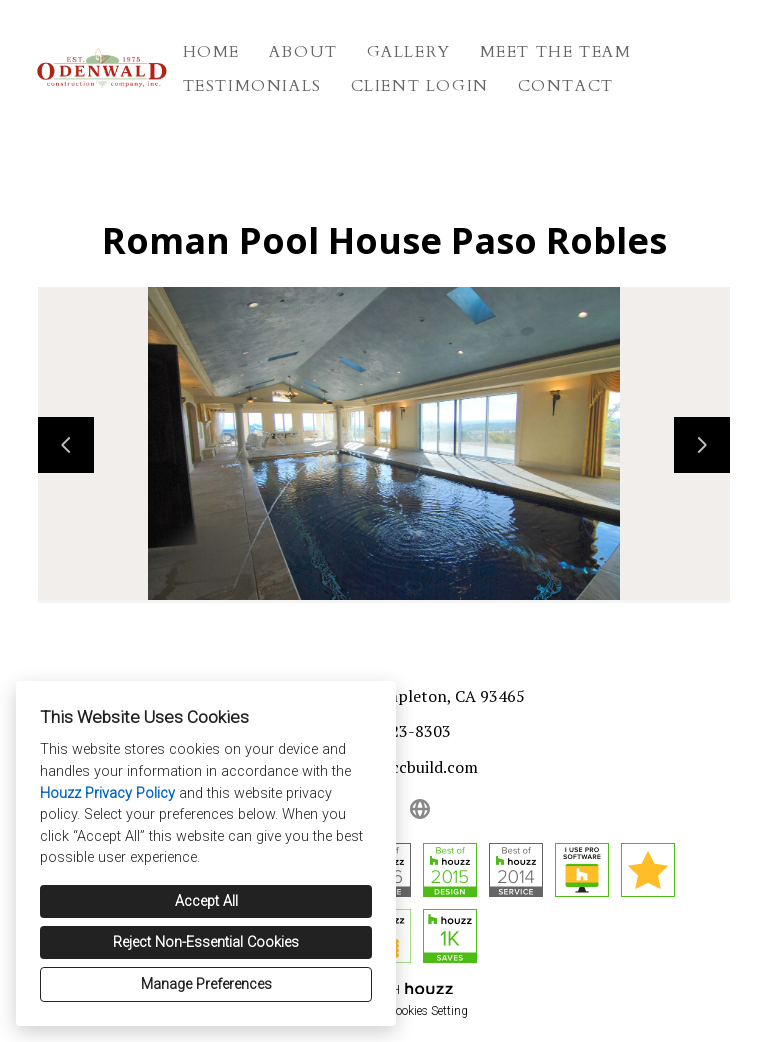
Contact (566, 86)
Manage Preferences (206, 984)
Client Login (420, 86)
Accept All (206, 901)
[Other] (420, 809)
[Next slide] (702, 445)
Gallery (409, 52)
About (303, 52)
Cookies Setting (428, 1011)
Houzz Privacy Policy (107, 793)
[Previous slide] (66, 445)
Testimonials (252, 86)
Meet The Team (556, 52)
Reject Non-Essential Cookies (206, 942)
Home (211, 52)
